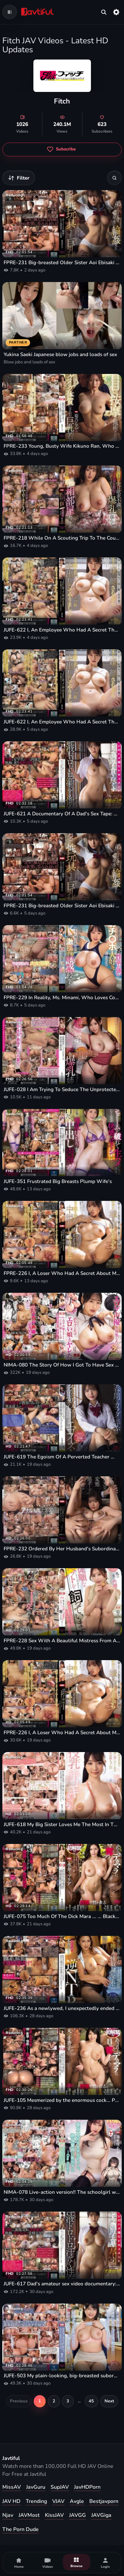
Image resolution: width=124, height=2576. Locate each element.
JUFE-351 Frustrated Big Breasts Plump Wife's (58, 1181)
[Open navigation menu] (9, 12)
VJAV (58, 2501)
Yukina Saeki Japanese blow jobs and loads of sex (60, 354)
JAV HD (11, 2501)
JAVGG (77, 2515)
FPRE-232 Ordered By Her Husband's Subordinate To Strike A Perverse (62, 1548)
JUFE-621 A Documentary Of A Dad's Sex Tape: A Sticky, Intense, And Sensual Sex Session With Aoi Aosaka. (62, 813)
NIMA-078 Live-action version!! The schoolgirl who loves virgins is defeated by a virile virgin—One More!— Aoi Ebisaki (62, 2192)
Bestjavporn (103, 2501)
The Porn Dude (20, 2529)
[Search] (114, 178)
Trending (36, 2501)
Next (109, 2401)
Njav (7, 2515)
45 (91, 2401)
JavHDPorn (87, 2487)
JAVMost (29, 2515)
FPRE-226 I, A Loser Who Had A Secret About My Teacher (62, 1273)
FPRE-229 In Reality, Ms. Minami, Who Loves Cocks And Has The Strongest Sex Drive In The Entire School (62, 997)
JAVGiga (101, 2515)
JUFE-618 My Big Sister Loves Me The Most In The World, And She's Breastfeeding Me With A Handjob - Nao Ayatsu (62, 1824)
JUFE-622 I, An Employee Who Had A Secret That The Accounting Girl (62, 630)
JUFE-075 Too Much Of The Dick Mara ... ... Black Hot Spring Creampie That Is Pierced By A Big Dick (62, 1916)
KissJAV (54, 2515)
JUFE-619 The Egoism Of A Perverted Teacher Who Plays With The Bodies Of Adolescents (62, 1456)
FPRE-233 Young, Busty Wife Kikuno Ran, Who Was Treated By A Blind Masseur (62, 446)
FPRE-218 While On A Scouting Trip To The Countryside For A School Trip (62, 538)
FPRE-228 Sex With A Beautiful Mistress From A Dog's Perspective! (62, 1640)
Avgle (77, 2501)
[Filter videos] (18, 178)
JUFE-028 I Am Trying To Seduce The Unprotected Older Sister (62, 1089)
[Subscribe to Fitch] (62, 149)
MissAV (11, 2487)
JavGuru (35, 2487)
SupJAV (60, 2487)
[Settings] (116, 12)
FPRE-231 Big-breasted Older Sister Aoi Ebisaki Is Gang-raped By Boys (62, 262)
